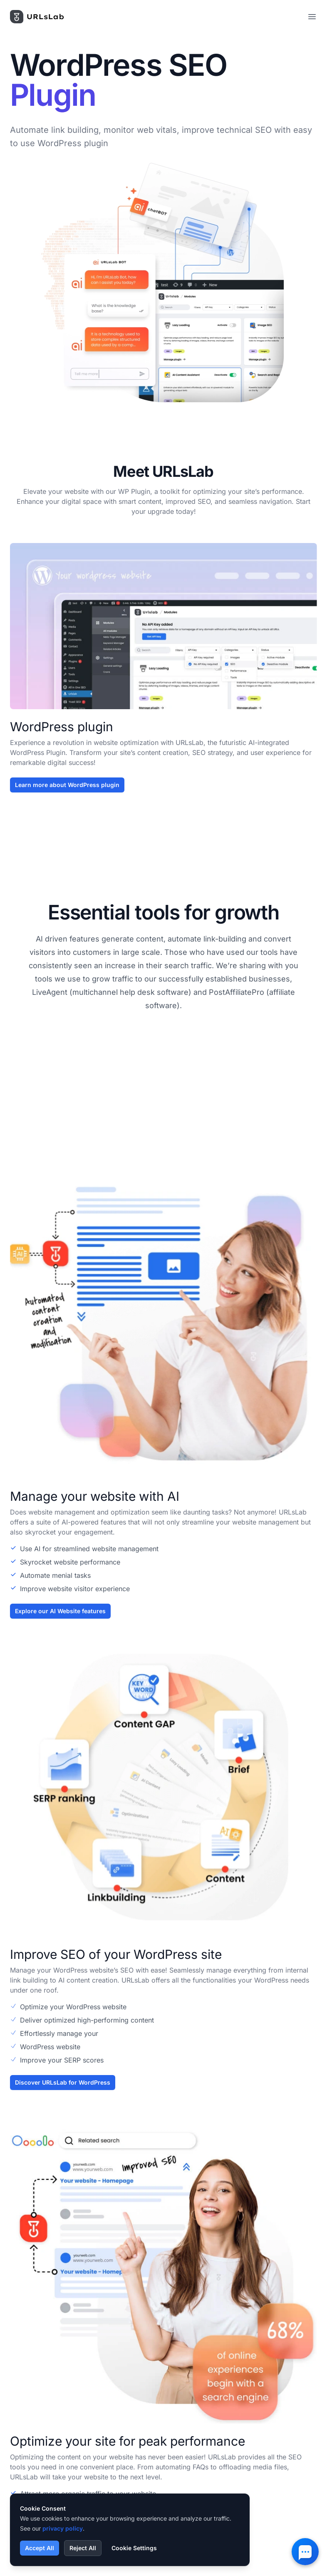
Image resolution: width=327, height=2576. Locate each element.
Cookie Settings (134, 2547)
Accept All (39, 2547)
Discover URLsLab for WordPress (62, 2092)
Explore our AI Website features (60, 1620)
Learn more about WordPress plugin (67, 784)
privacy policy (62, 2528)
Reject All (82, 2547)
